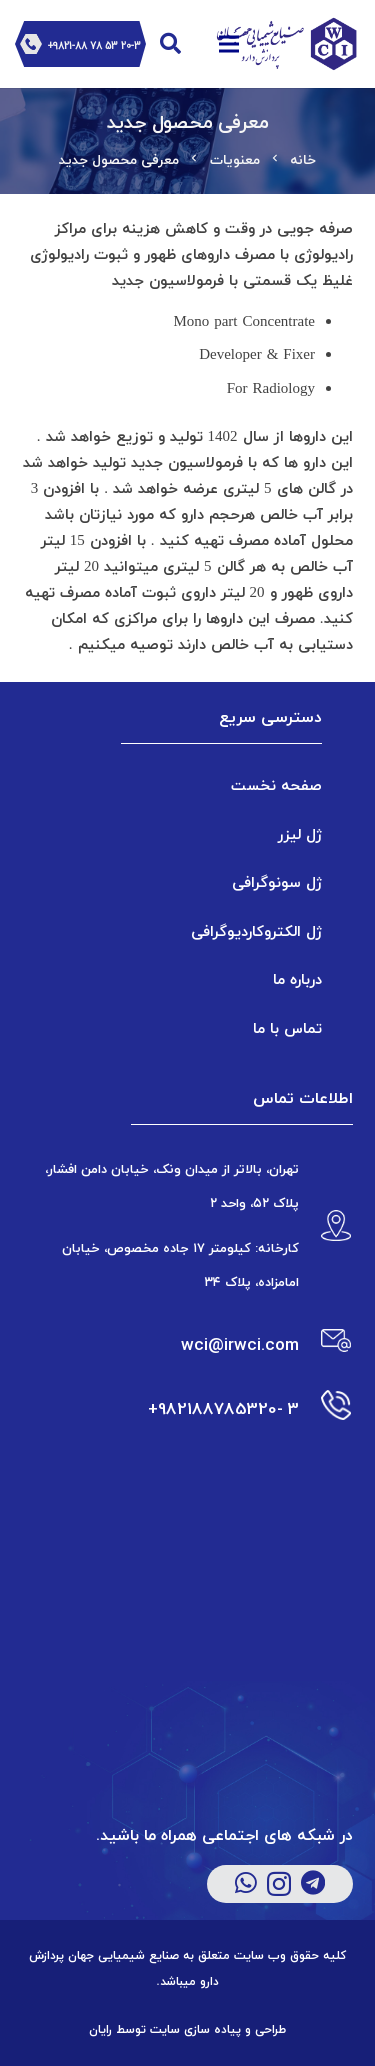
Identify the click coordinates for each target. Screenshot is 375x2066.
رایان (100, 2030)
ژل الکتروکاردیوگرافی (256, 931)
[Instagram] (279, 1884)
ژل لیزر (300, 834)
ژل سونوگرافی (277, 882)
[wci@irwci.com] (326, 1344)
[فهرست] (229, 44)
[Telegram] (313, 1882)
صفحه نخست (276, 785)
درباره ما (297, 979)
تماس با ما (287, 1028)
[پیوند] (282, 44)
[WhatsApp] (246, 1882)
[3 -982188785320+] (326, 1409)
